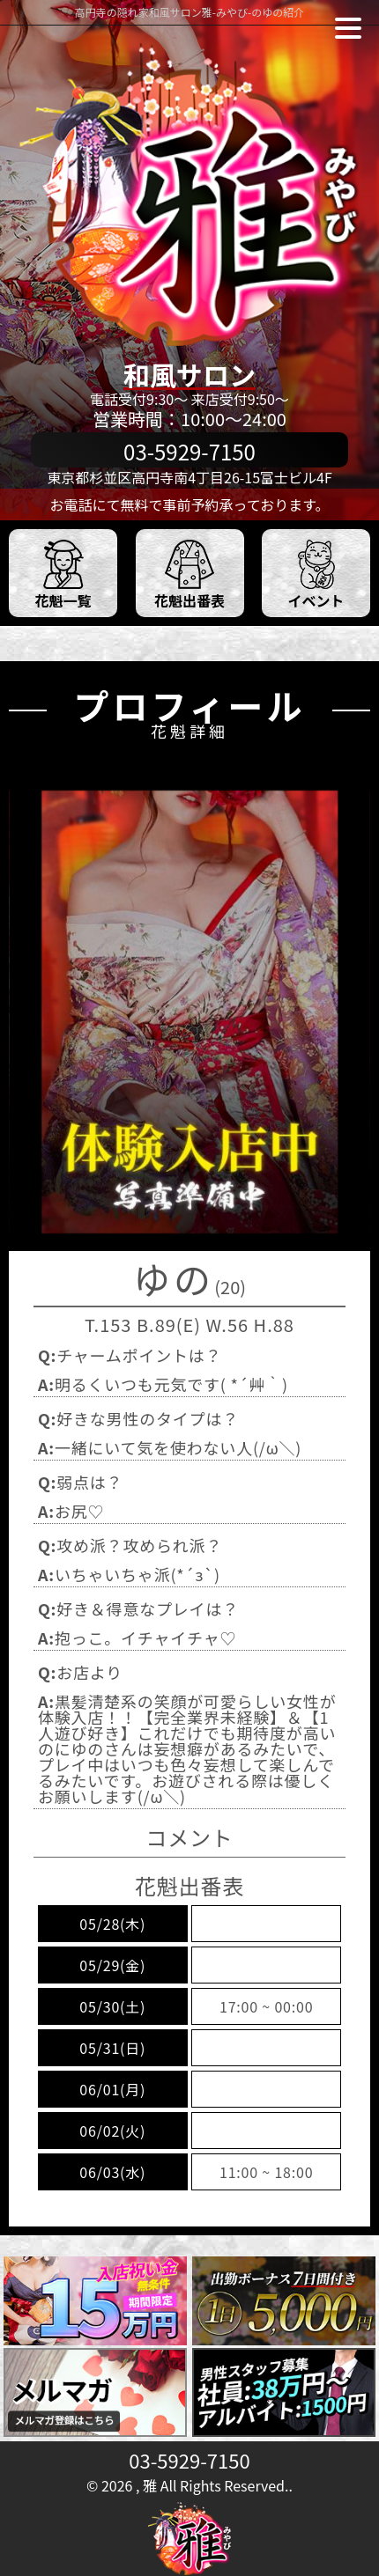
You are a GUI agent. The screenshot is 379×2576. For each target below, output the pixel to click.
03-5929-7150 (189, 2460)
